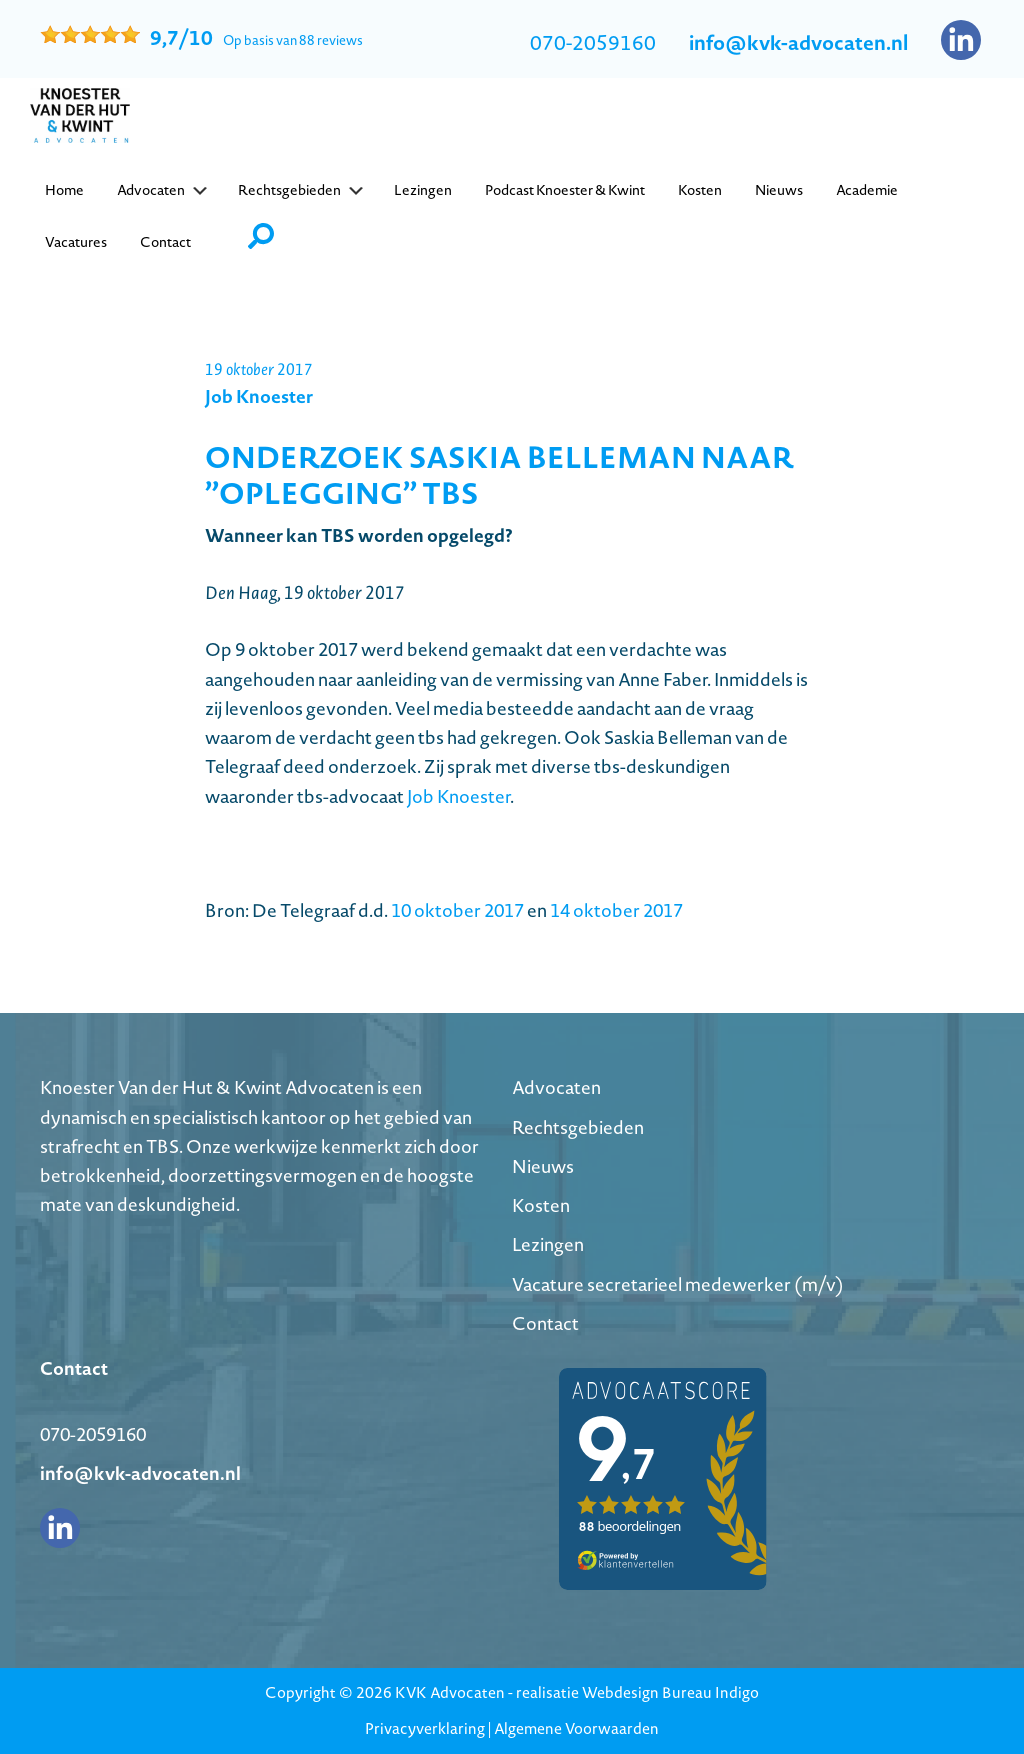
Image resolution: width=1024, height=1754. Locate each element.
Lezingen (548, 1244)
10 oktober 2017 (457, 910)
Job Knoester (458, 796)
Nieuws (543, 1166)
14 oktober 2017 (616, 910)
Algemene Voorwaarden (576, 1728)
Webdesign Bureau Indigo (670, 1692)
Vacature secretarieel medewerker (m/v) (678, 1284)
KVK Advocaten (450, 1692)
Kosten (541, 1205)
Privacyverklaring (425, 1728)
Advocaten (556, 1087)
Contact (545, 1323)
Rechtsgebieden (578, 1127)
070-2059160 (593, 43)
